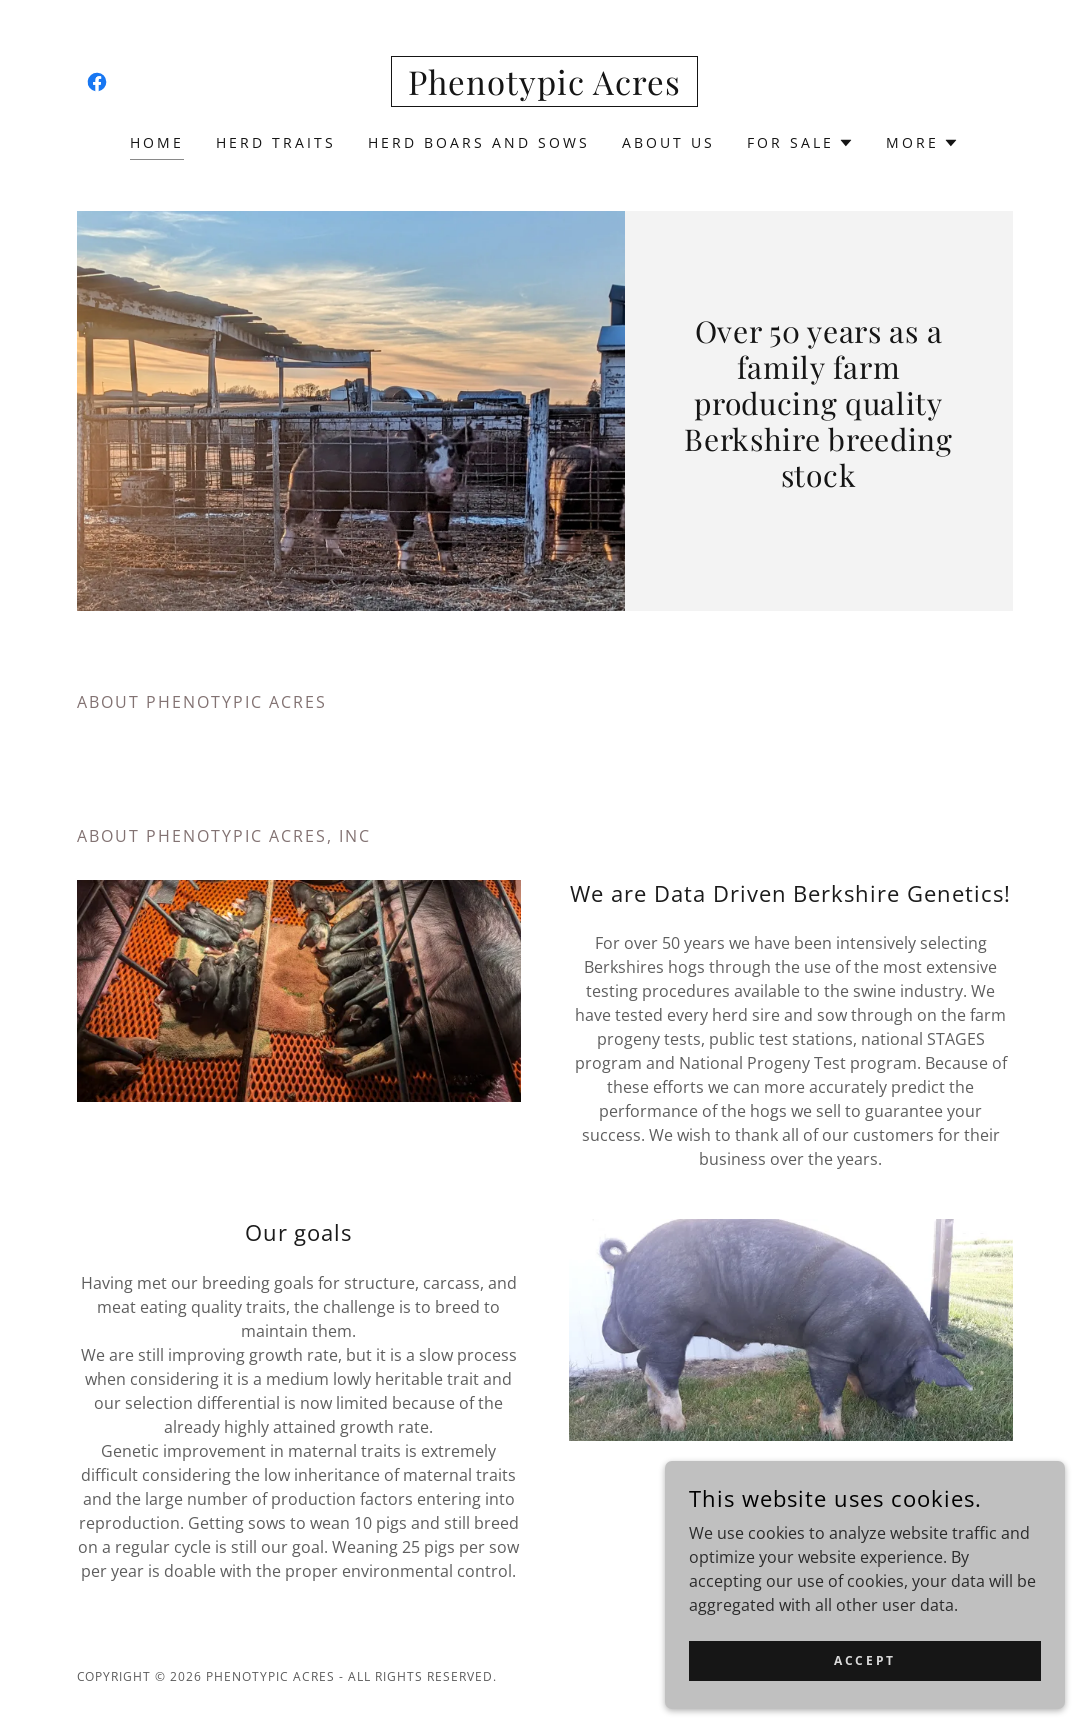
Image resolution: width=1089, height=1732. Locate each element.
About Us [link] (668, 142)
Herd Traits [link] (276, 142)
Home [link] (157, 142)
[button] (800, 143)
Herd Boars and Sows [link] (479, 142)
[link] (97, 82)
